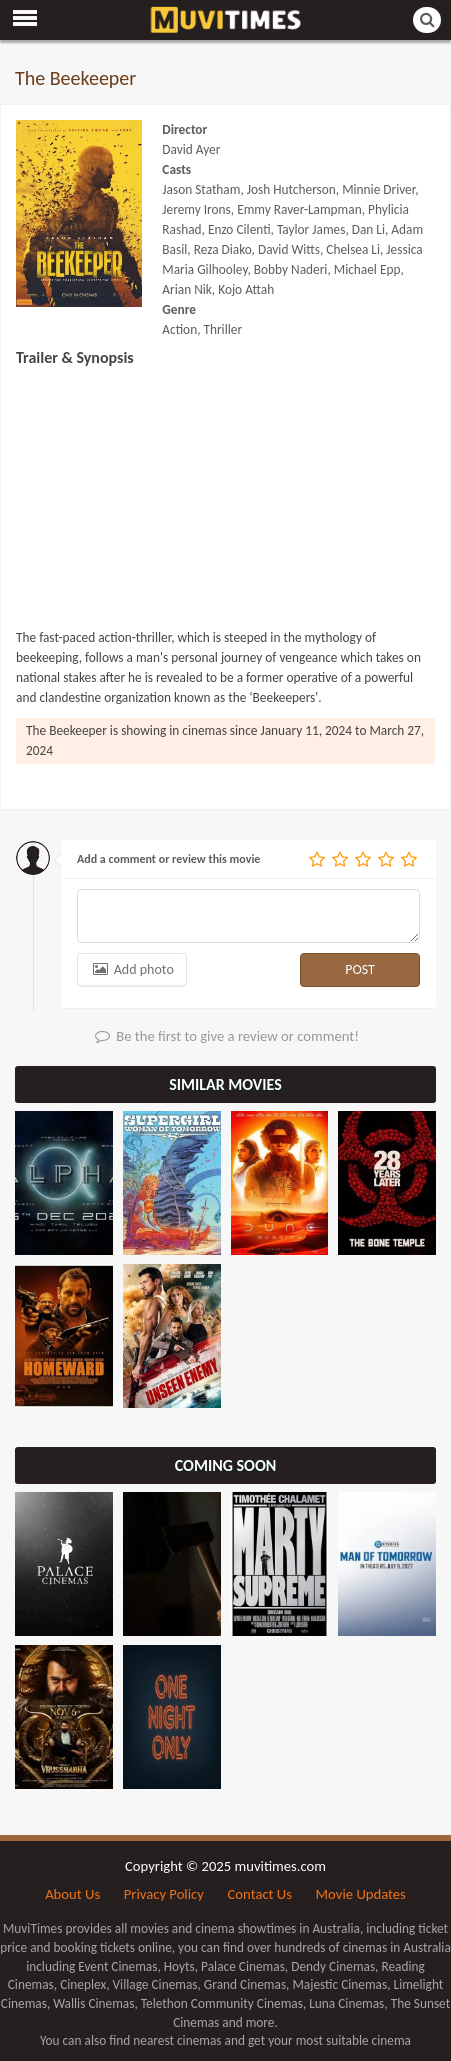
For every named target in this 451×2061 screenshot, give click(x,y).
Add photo (132, 969)
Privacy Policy (164, 1894)
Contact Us (260, 1894)
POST (360, 969)
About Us (72, 1894)
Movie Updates (361, 1894)
